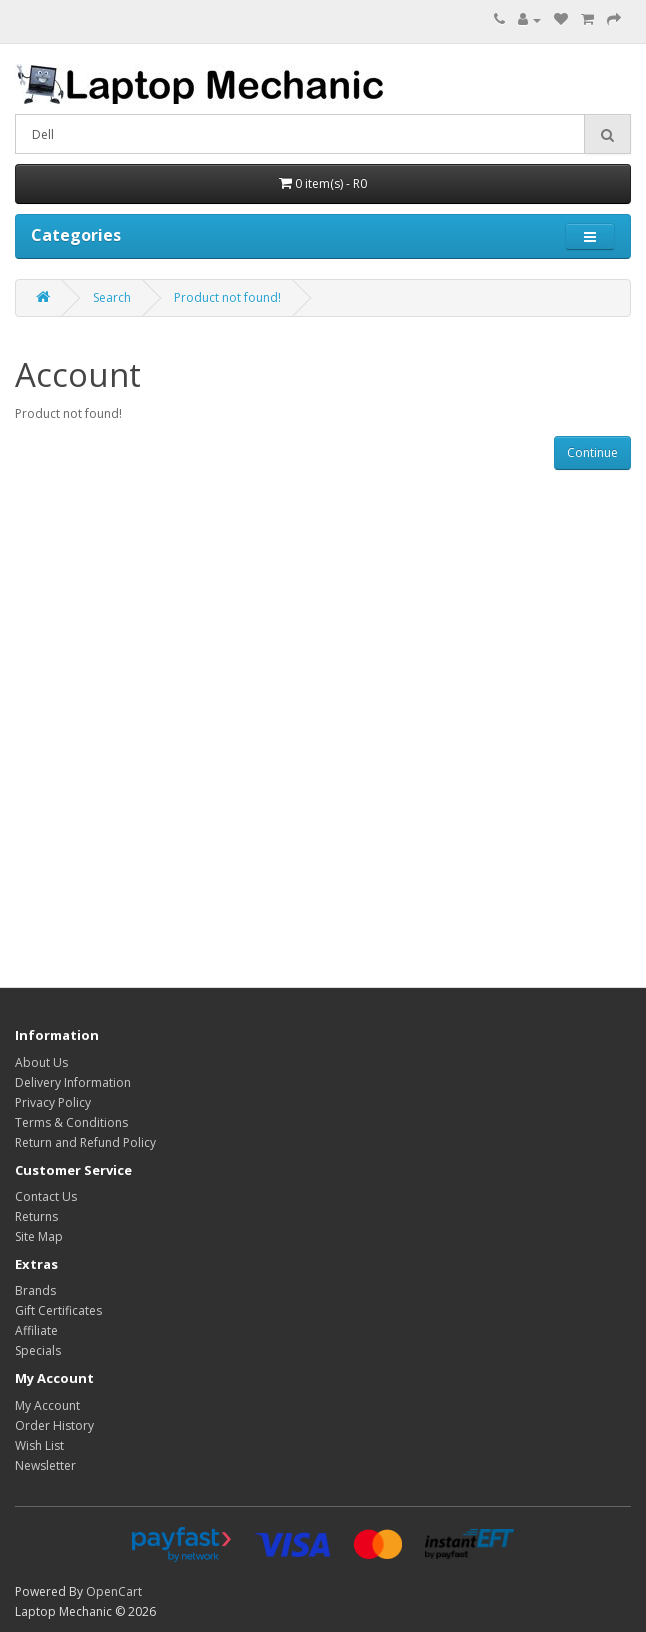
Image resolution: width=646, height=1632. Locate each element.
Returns (36, 1216)
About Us (41, 1062)
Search (112, 297)
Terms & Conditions (71, 1122)
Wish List (39, 1445)
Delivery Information (73, 1082)
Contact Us (46, 1196)
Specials (38, 1350)
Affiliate (36, 1330)
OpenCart (114, 1591)
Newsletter (45, 1465)
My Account (47, 1405)
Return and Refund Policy (85, 1142)
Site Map (39, 1236)
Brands (35, 1290)
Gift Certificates (58, 1310)
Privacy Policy (53, 1102)
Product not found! (227, 297)
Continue (592, 452)
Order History (54, 1425)
